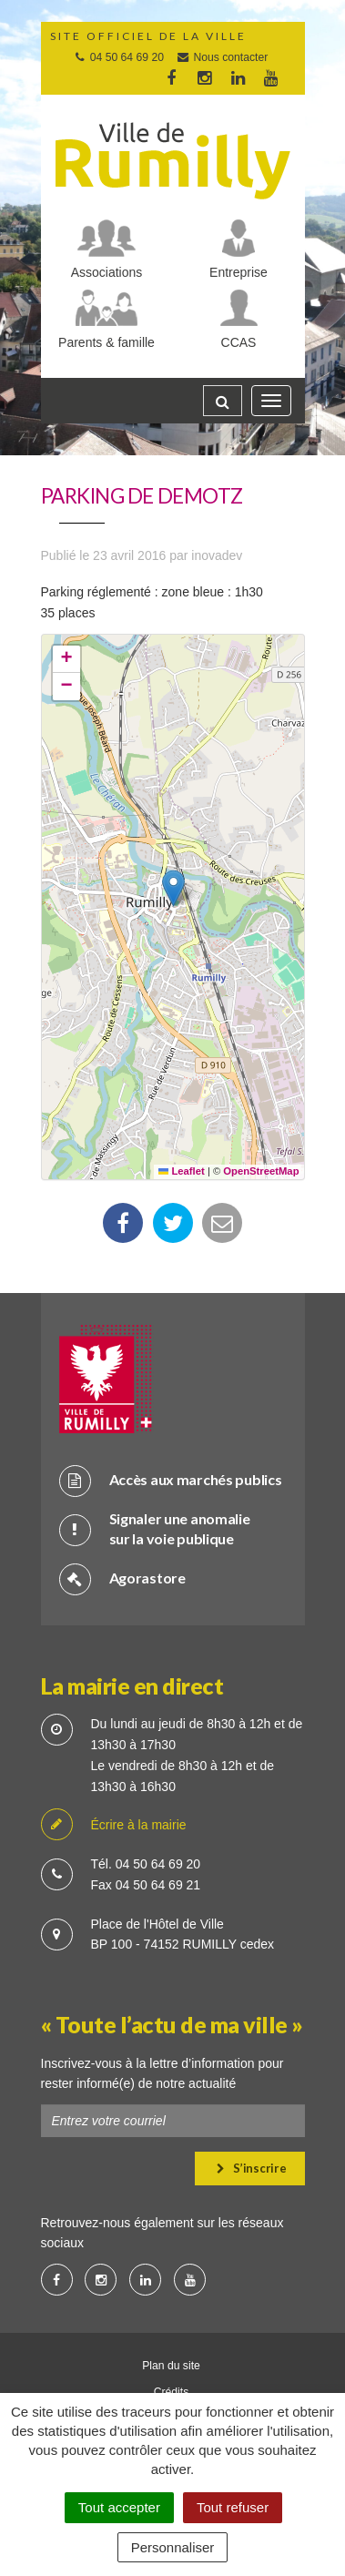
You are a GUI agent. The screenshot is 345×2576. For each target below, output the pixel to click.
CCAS (239, 342)
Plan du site (171, 2365)
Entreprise (238, 272)
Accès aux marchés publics (170, 1480)
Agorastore (122, 1578)
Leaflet (181, 1171)
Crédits (171, 2392)
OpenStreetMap (261, 1171)
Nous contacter (222, 57)
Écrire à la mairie (114, 1825)
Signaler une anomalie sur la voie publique (154, 1529)
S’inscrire (252, 2168)
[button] (173, 888)
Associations (107, 272)
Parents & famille (106, 342)
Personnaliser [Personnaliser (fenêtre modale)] (173, 2547)
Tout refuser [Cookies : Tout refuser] (233, 2507)
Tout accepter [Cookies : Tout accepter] (119, 2507)
